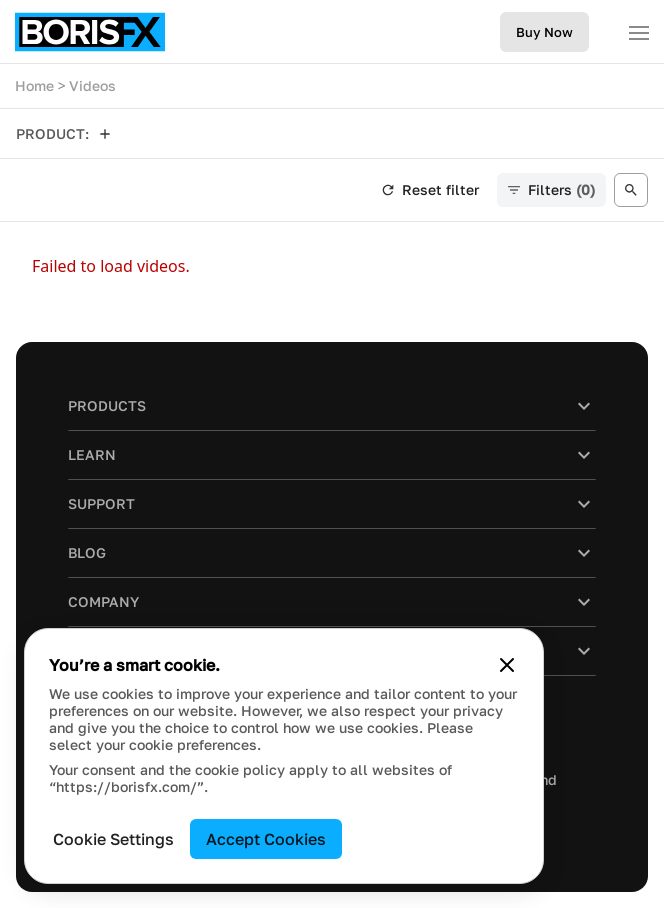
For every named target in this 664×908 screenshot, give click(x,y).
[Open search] (631, 190)
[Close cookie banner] (507, 665)
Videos (92, 85)
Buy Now (544, 32)
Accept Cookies (266, 839)
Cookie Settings (113, 839)
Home (34, 85)
